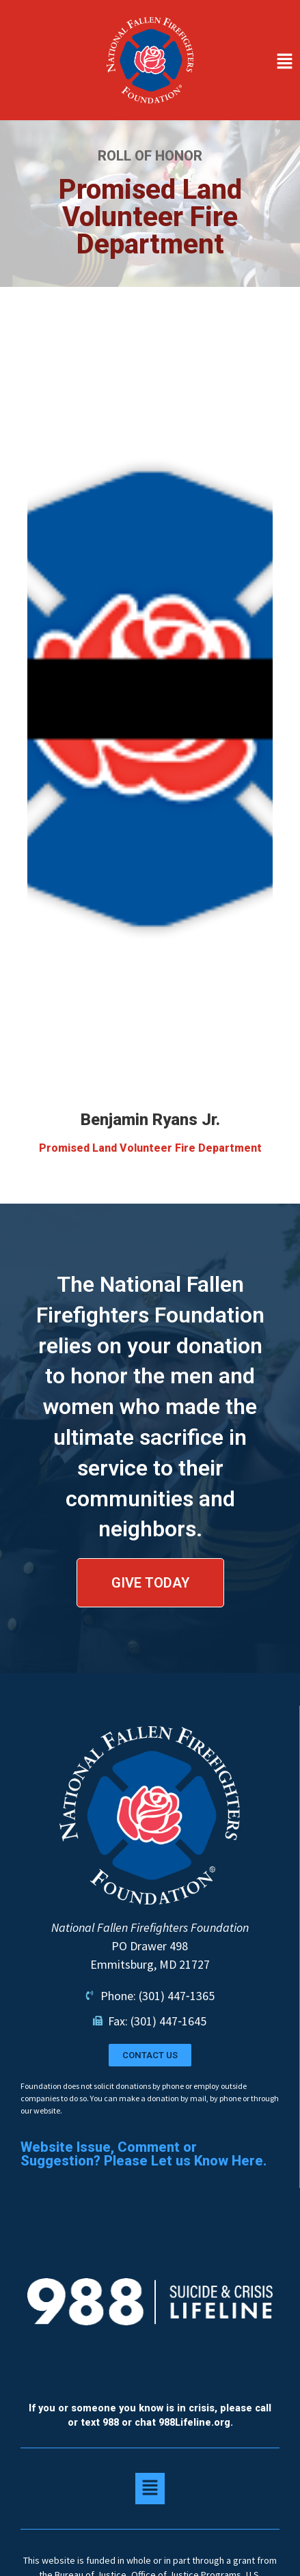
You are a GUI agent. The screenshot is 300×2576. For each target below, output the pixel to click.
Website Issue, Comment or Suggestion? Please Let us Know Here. (144, 2154)
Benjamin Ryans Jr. (150, 1119)
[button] (255, 62)
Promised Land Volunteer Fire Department (150, 1147)
